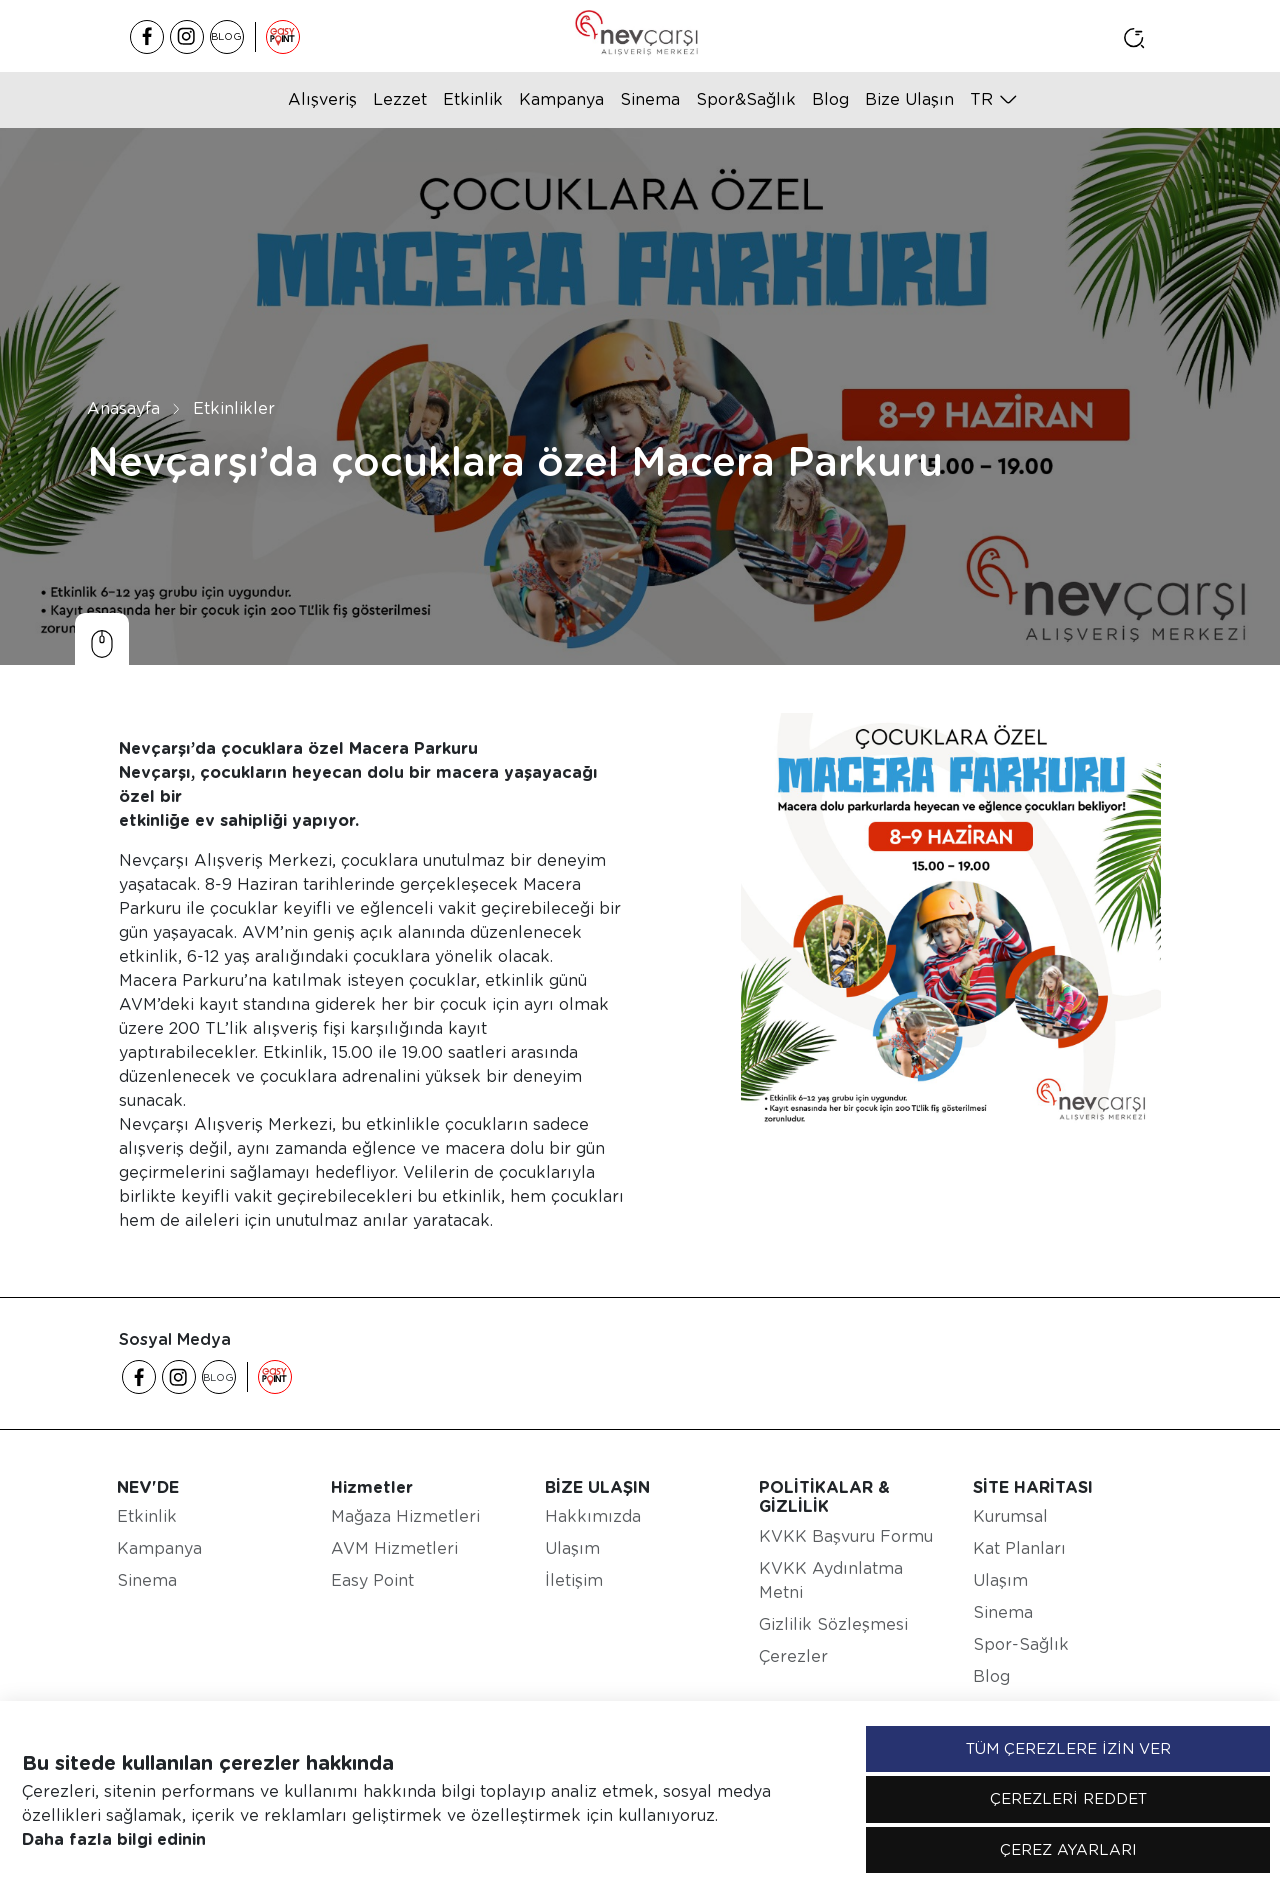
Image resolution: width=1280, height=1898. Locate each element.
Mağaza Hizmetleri (405, 1516)
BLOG (226, 36)
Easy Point (372, 1580)
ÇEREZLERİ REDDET (1068, 1799)
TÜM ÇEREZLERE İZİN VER (1068, 1749)
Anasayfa (123, 408)
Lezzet (400, 99)
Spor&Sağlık (746, 99)
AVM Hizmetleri (394, 1548)
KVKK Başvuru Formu (846, 1536)
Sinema (650, 99)
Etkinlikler (234, 408)
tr (981, 99)
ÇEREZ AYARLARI (1068, 1850)
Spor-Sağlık (1021, 1644)
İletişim (574, 1580)
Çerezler (793, 1656)
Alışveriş (322, 99)
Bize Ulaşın (909, 99)
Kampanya (561, 99)
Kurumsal (1010, 1516)
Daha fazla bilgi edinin (114, 1839)
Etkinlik (473, 99)
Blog (830, 99)
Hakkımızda (593, 1516)
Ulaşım (572, 1548)
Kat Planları (1019, 1548)
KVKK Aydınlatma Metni (831, 1580)
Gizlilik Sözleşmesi (833, 1624)
